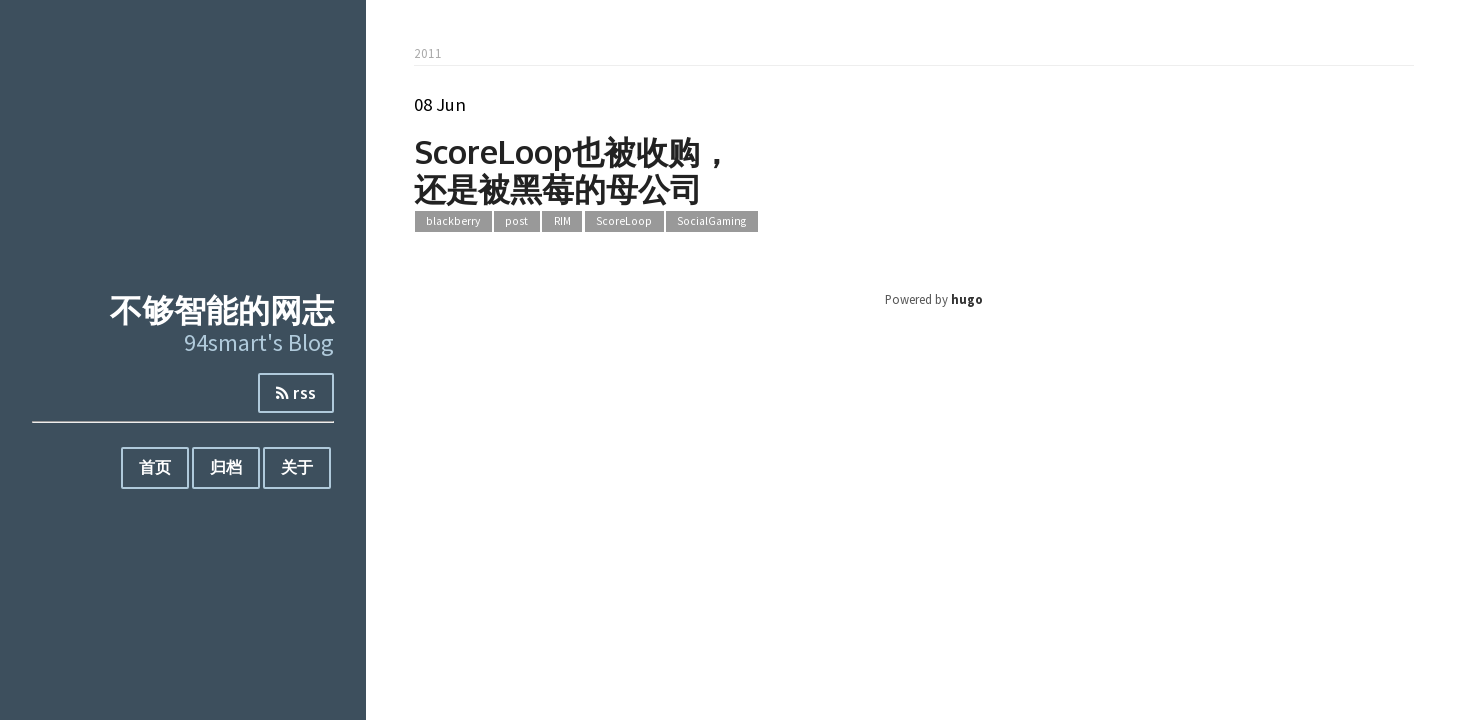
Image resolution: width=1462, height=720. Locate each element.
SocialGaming (711, 222)
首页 (155, 467)
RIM (562, 222)
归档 (226, 467)
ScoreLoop (624, 222)
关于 (297, 467)
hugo (967, 299)
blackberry (453, 222)
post (516, 222)
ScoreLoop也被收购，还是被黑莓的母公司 (573, 170)
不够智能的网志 (222, 309)
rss (296, 393)
